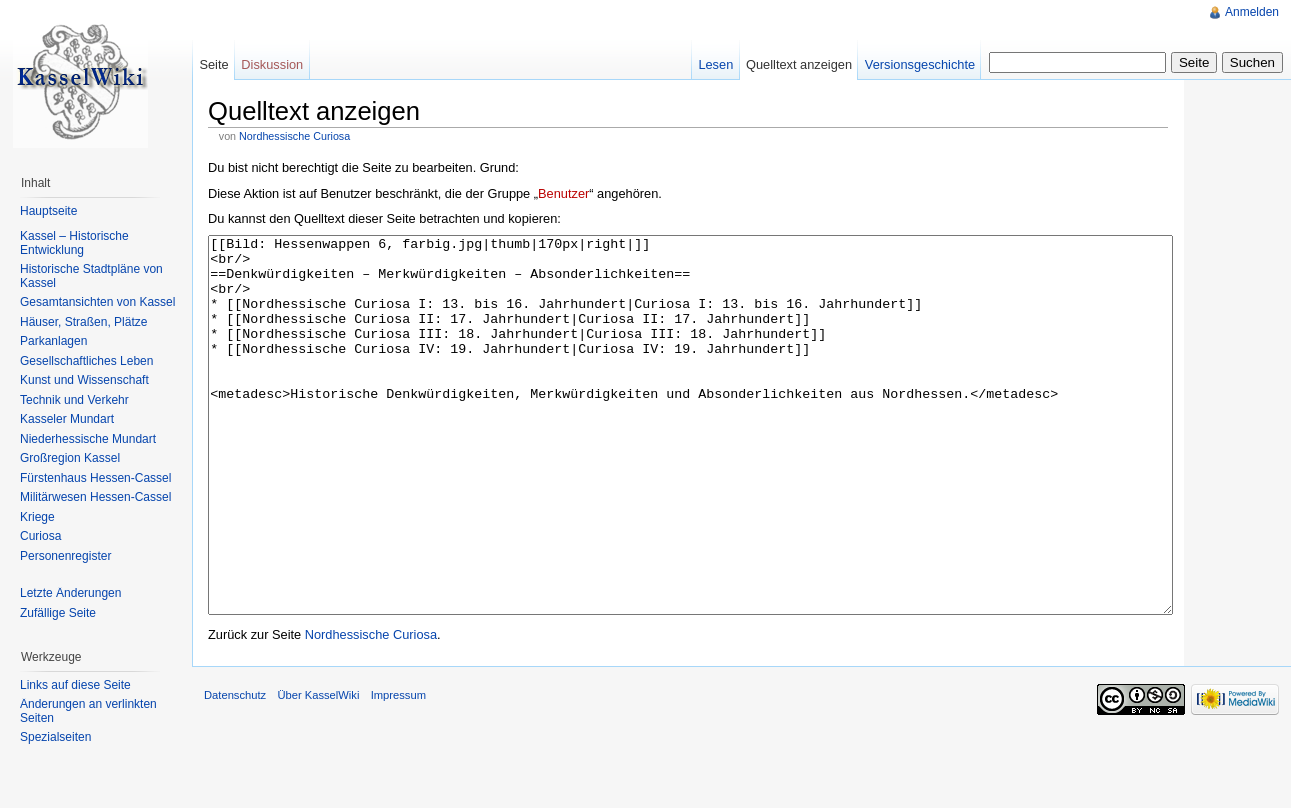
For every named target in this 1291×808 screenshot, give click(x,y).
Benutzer (563, 193)
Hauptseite (48, 211)
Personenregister (65, 556)
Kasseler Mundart (67, 419)
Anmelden (1252, 12)
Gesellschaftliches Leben (86, 361)
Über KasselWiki (318, 770)
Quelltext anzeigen (799, 64)
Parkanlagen (53, 341)
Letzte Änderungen (70, 593)
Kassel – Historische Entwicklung (74, 243)
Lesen (715, 64)
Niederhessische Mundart (88, 439)
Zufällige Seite (58, 613)
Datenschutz (235, 770)
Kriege (37, 517)
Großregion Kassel (70, 458)
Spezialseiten (55, 737)
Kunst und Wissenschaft (84, 380)
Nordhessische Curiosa (294, 136)
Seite (213, 64)
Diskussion (272, 64)
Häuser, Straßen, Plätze (83, 322)
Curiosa (40, 536)
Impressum (398, 770)
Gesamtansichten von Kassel (97, 302)
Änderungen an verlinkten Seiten (88, 711)
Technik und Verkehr (74, 400)
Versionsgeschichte (920, 64)
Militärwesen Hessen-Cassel (95, 497)
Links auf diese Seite (75, 685)
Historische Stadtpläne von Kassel (91, 276)
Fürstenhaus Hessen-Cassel (95, 478)
